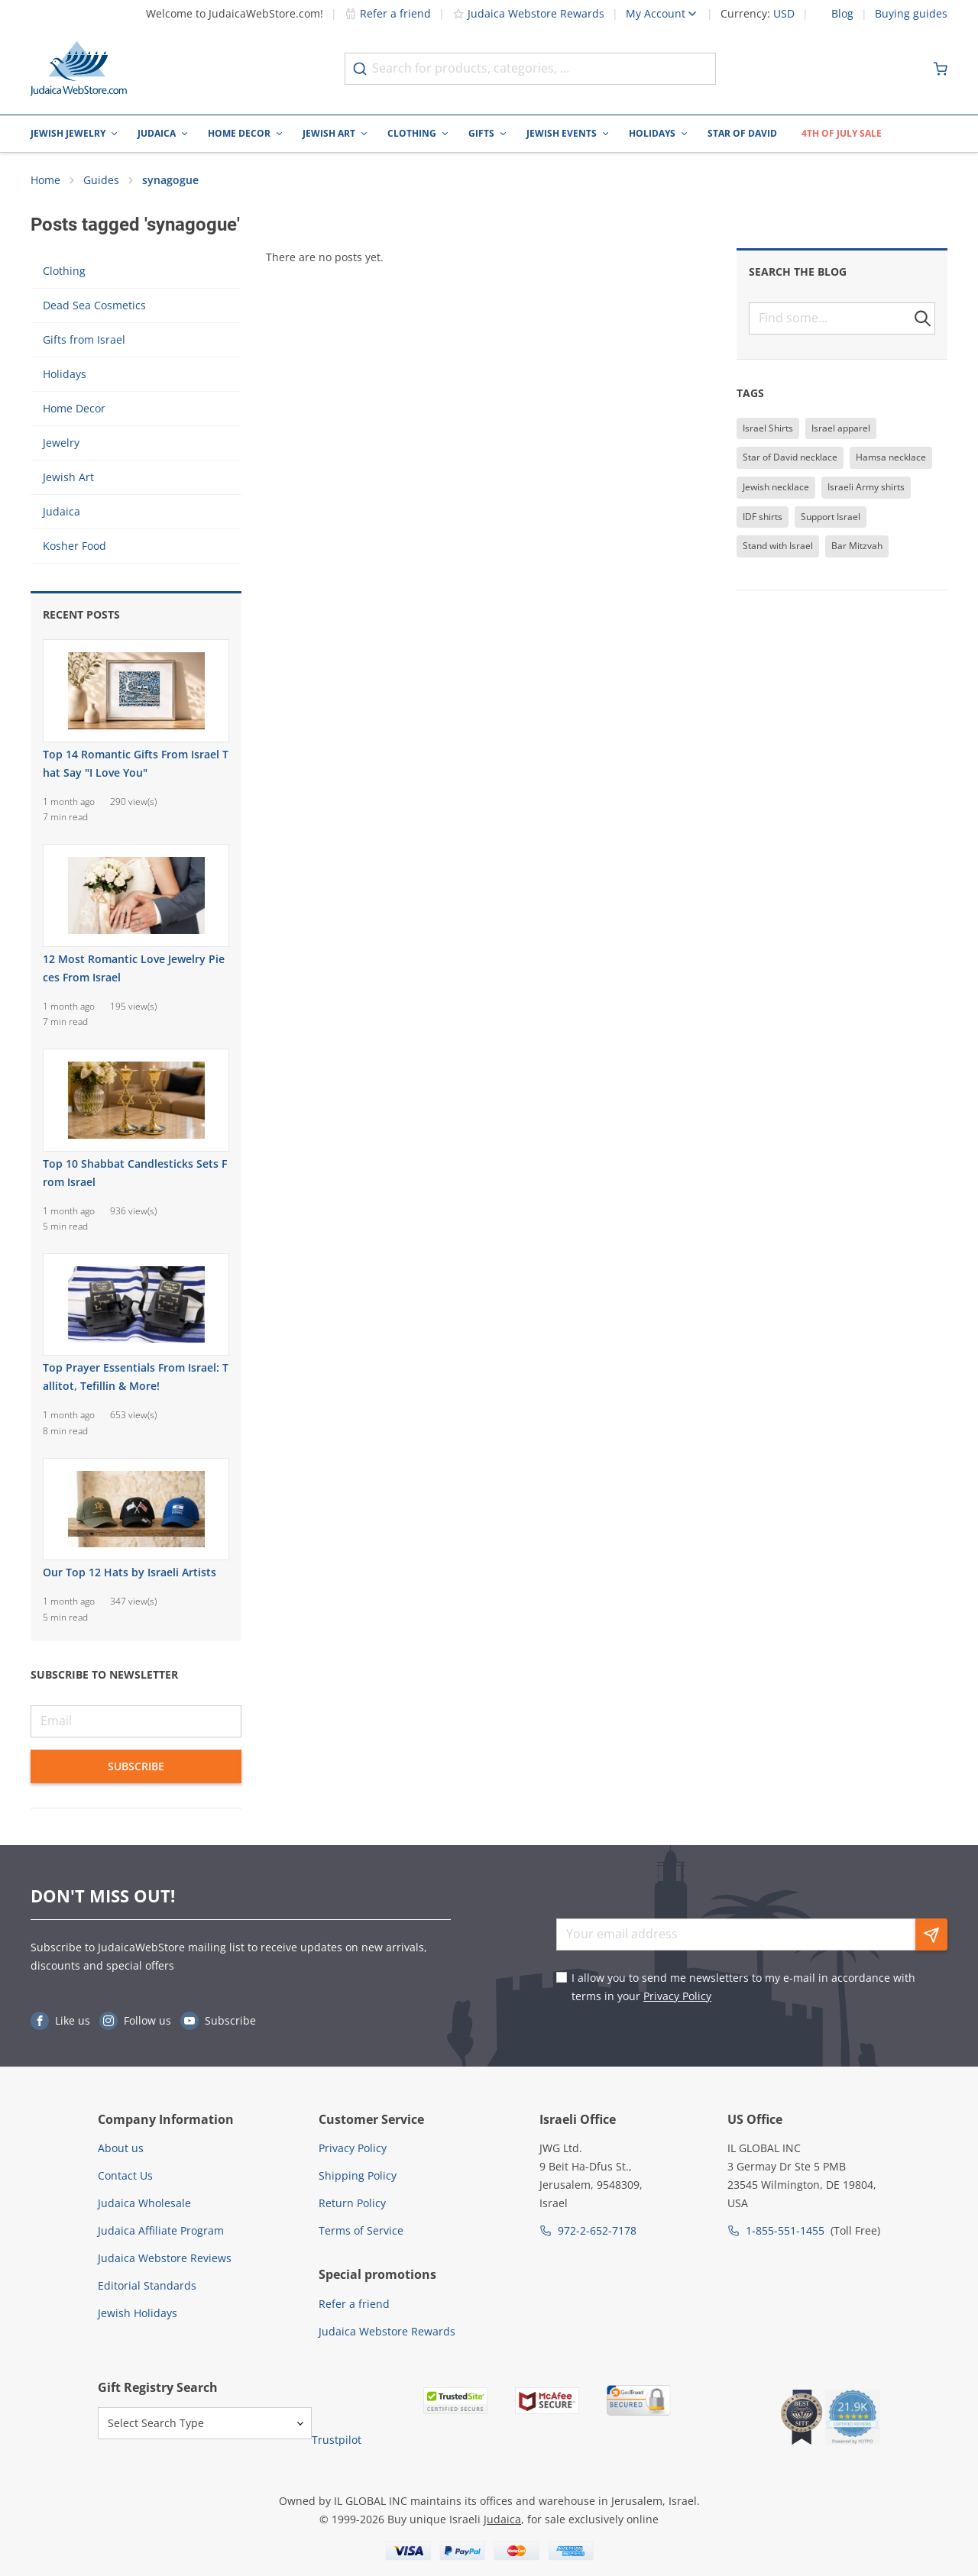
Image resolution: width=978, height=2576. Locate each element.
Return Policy (352, 2203)
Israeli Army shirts (866, 486)
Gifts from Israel (84, 339)
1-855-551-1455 (785, 2230)
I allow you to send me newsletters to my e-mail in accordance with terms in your (743, 1986)
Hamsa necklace (891, 457)
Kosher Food (74, 545)
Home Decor (239, 133)
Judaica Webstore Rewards (528, 13)
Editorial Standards (147, 2285)
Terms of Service (361, 2230)
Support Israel (830, 516)
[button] (922, 318)
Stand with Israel (778, 545)
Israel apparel (840, 428)
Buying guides (911, 13)
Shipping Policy (358, 2175)
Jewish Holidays (137, 2313)
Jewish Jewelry (68, 133)
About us (121, 2148)
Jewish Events (561, 133)
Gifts (481, 133)
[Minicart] (940, 69)
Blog (842, 14)
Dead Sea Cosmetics (94, 305)
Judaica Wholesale (144, 2203)
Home (45, 180)
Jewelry (61, 442)
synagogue (170, 180)
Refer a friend (388, 13)
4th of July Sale (842, 133)
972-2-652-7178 (597, 2230)
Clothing (411, 133)
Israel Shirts (768, 428)
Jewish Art (329, 133)
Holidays (652, 133)
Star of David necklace (790, 457)
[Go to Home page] (79, 68)
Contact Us (125, 2175)
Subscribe (136, 1766)
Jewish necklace (776, 486)
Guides (101, 180)
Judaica (157, 133)
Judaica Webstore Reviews (165, 2258)
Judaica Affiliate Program (161, 2230)
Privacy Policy (677, 1996)
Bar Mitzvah (856, 545)
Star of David (742, 133)
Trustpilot (336, 2439)
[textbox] (842, 318)
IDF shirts (762, 516)
